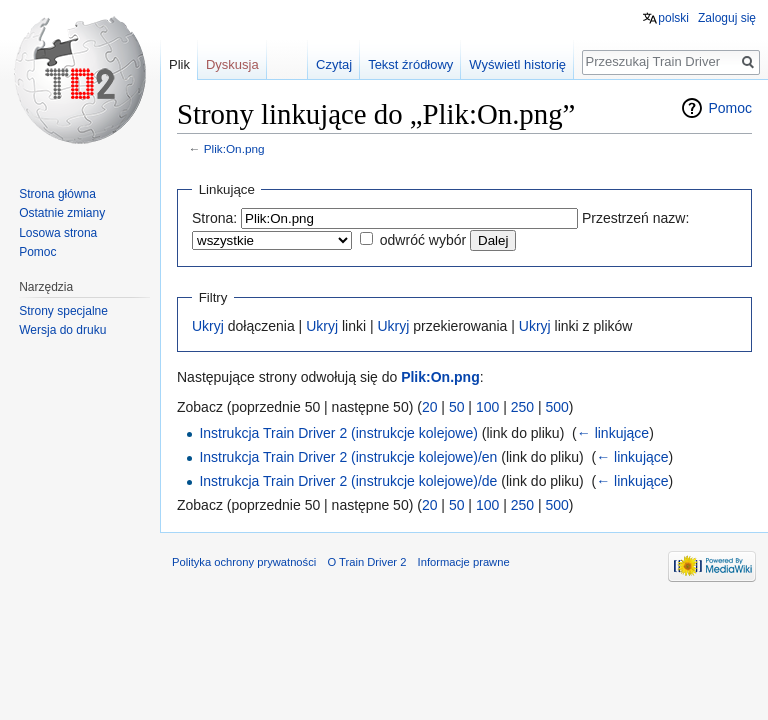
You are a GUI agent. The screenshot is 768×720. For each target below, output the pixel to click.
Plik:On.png (234, 148)
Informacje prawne (464, 562)
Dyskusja (232, 64)
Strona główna (57, 194)
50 (457, 407)
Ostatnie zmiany (62, 213)
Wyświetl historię (517, 64)
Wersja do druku (62, 330)
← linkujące (613, 433)
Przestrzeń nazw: (635, 218)
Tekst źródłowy (410, 64)
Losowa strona (58, 233)
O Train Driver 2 (366, 562)
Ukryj (208, 326)
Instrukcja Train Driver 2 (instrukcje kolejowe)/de (348, 481)
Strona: (214, 218)
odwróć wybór (423, 240)
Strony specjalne (63, 311)
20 (430, 407)
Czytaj (334, 64)
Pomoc (730, 108)
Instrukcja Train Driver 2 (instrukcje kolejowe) (338, 433)
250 (522, 407)
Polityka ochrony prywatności (244, 562)
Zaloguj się (727, 18)
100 (487, 407)
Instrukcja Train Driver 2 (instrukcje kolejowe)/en (348, 457)
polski (673, 18)
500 (556, 407)
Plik (179, 64)
